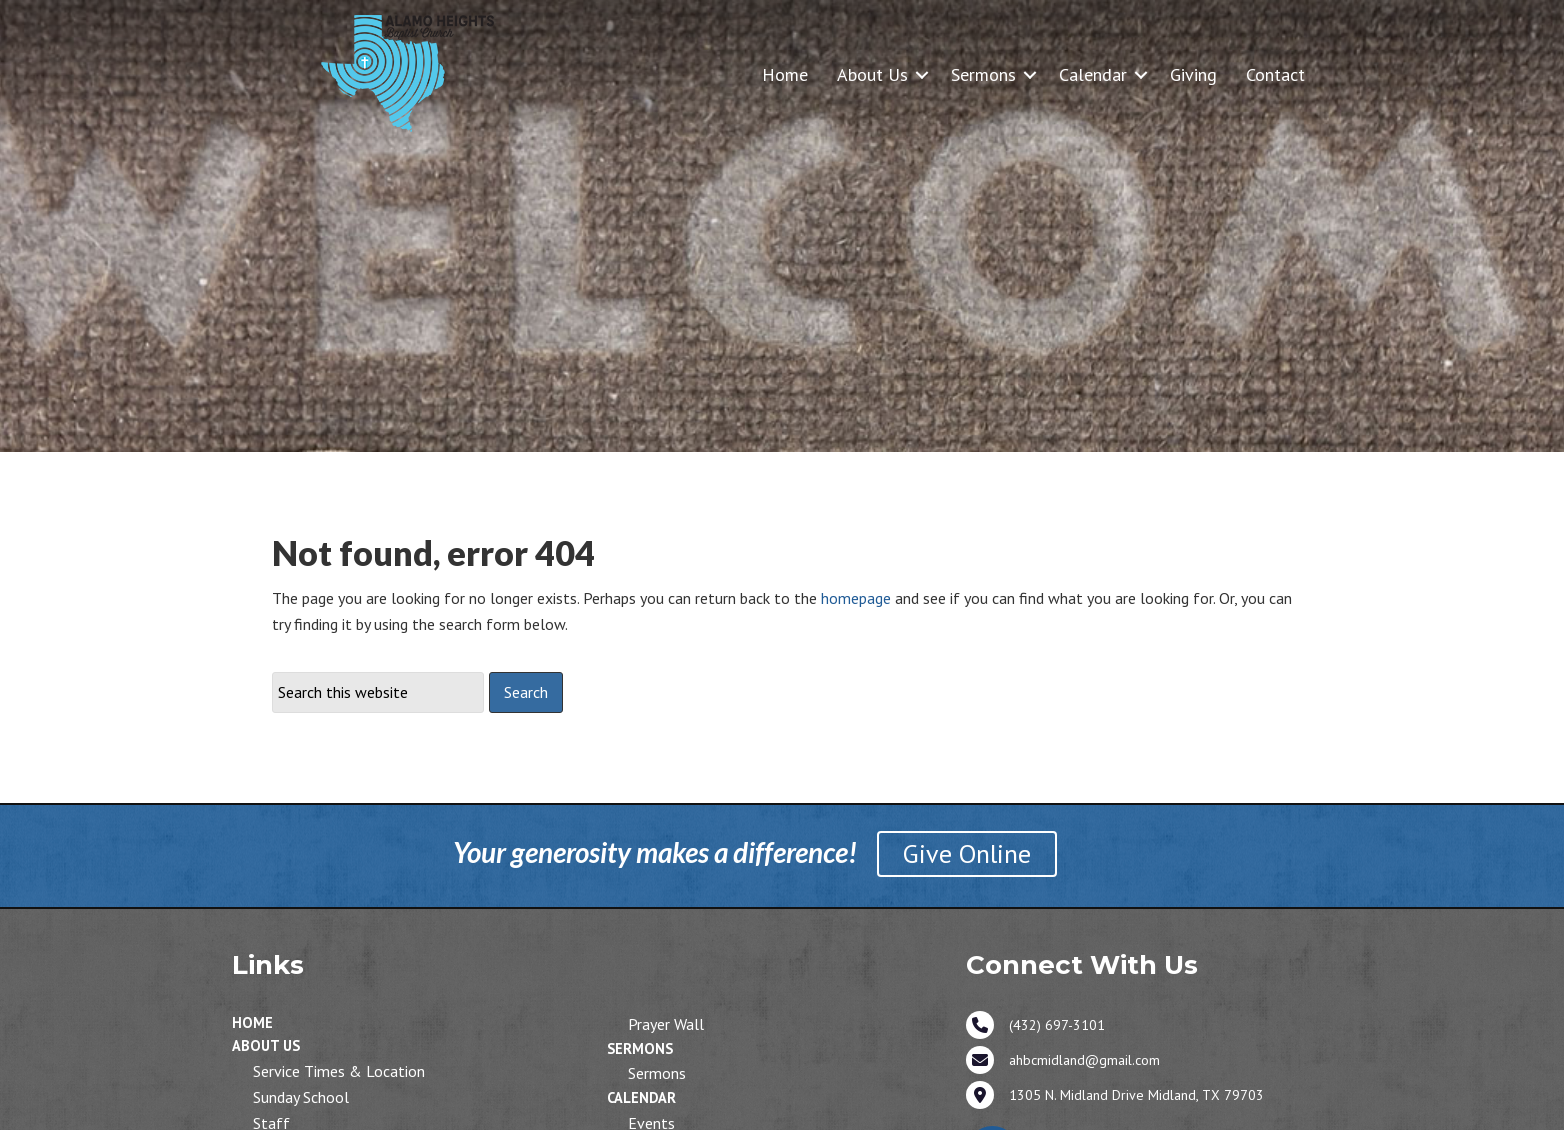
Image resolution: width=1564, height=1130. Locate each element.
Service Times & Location (339, 1071)
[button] (922, 74)
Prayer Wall (666, 1024)
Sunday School (301, 1097)
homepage (856, 598)
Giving (1193, 74)
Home (785, 74)
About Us (872, 74)
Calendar (1093, 74)
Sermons (983, 74)
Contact (1275, 74)
